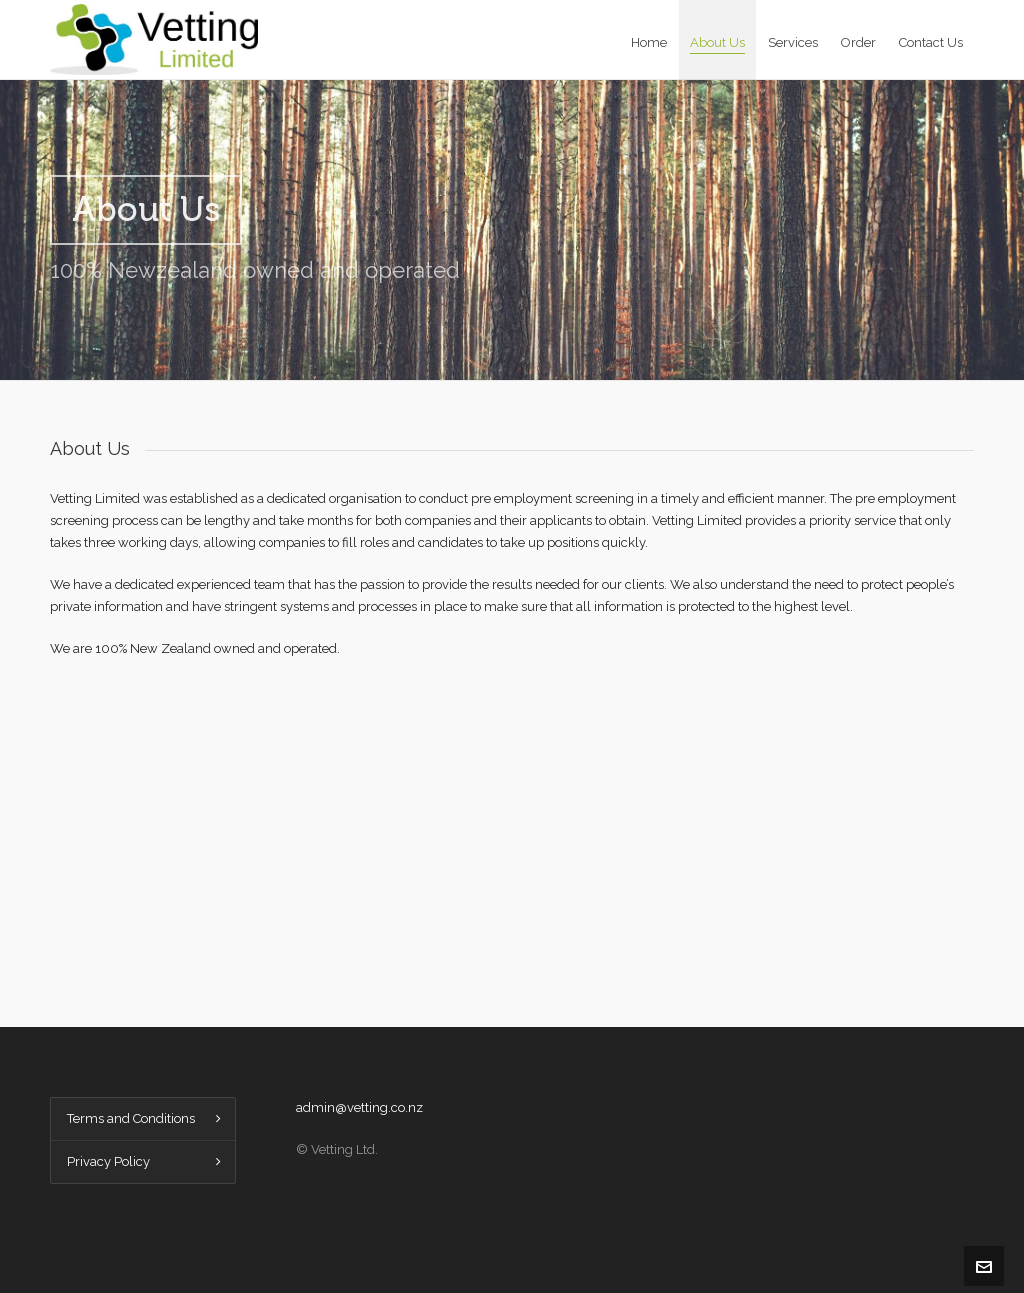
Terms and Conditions (131, 1118)
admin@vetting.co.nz (359, 1107)
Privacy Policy (108, 1161)
